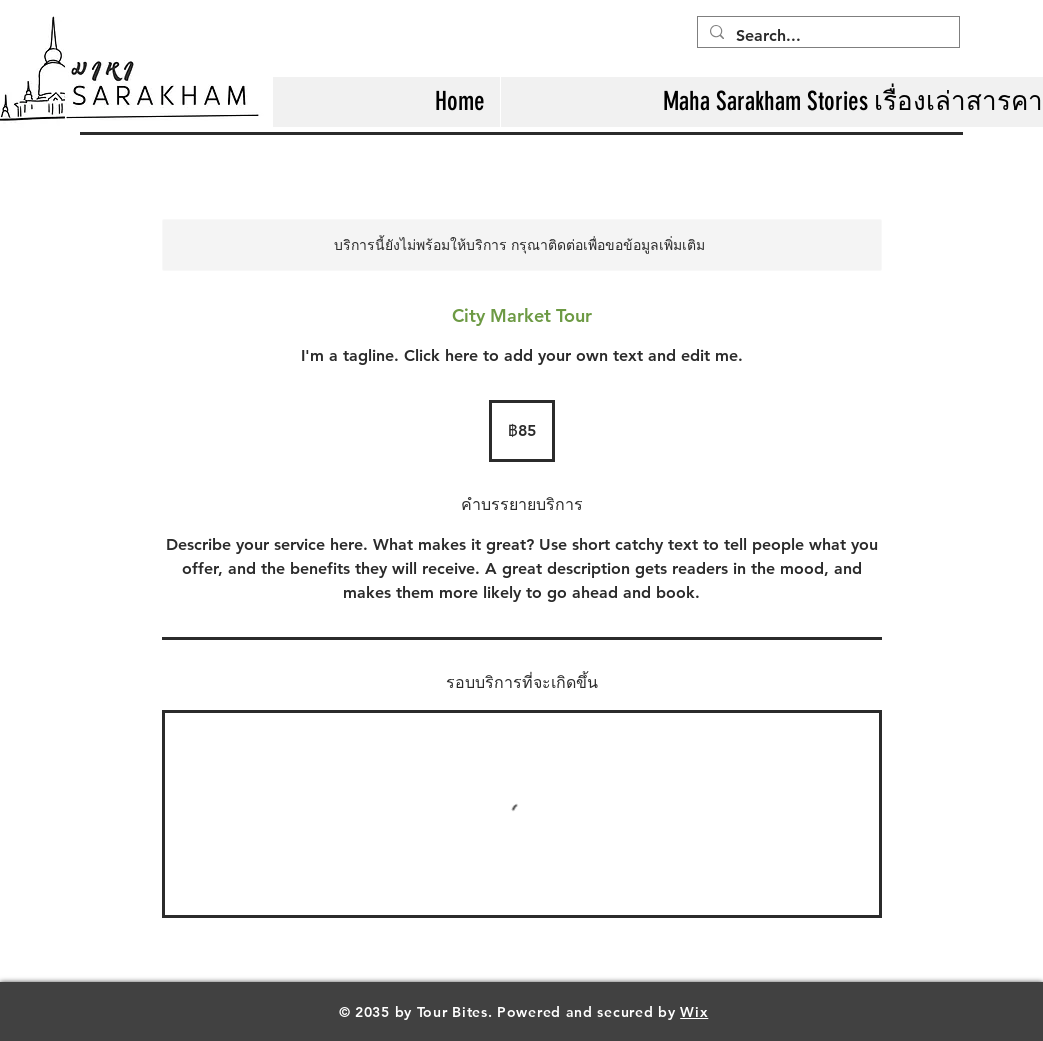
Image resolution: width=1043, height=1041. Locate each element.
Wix (694, 1012)
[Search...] (826, 36)
